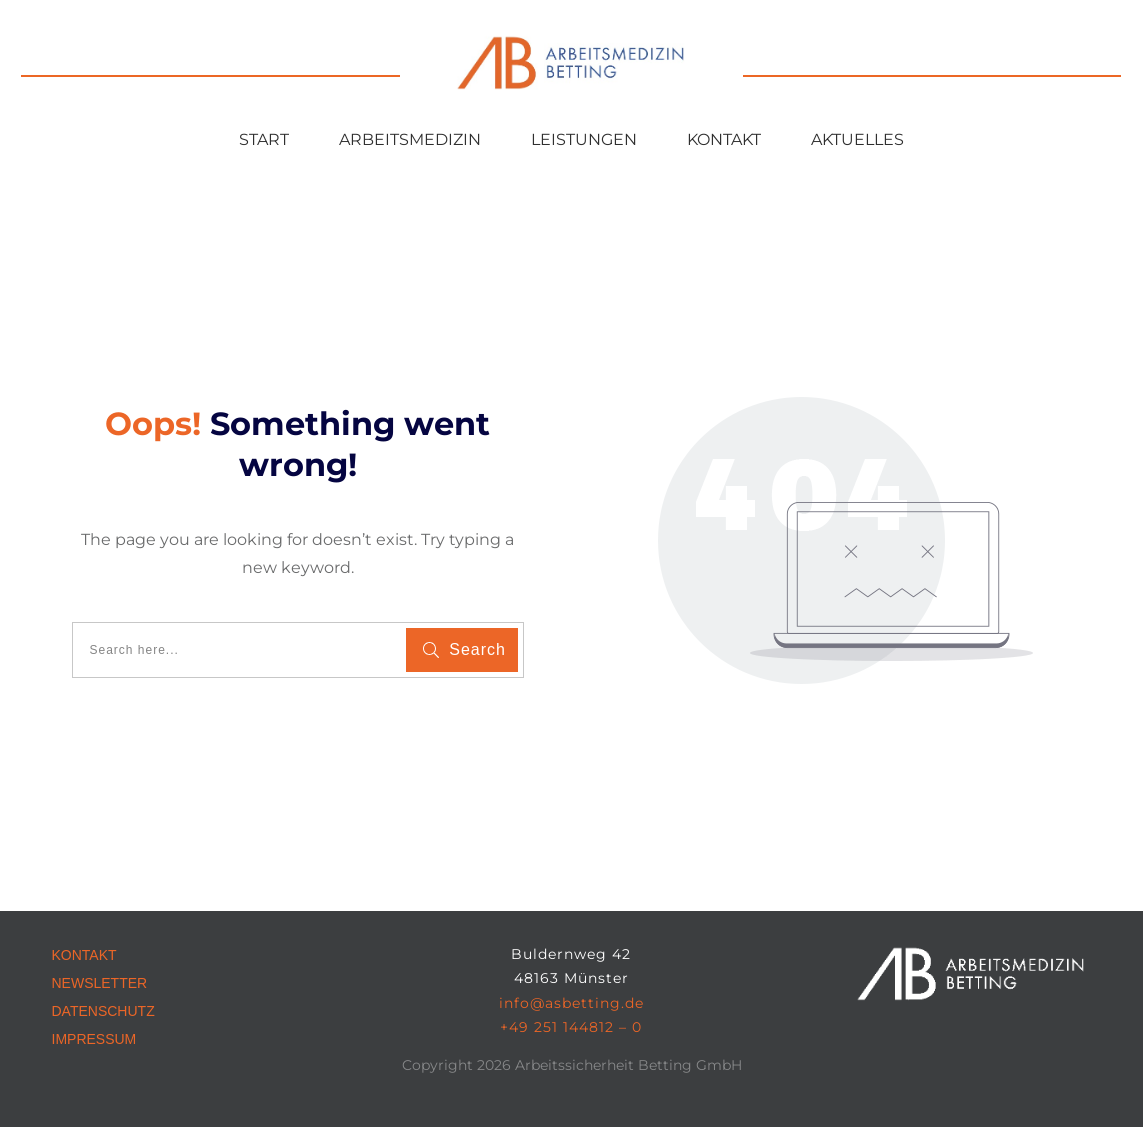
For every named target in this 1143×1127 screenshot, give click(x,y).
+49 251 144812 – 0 (571, 1027)
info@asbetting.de (571, 1003)
